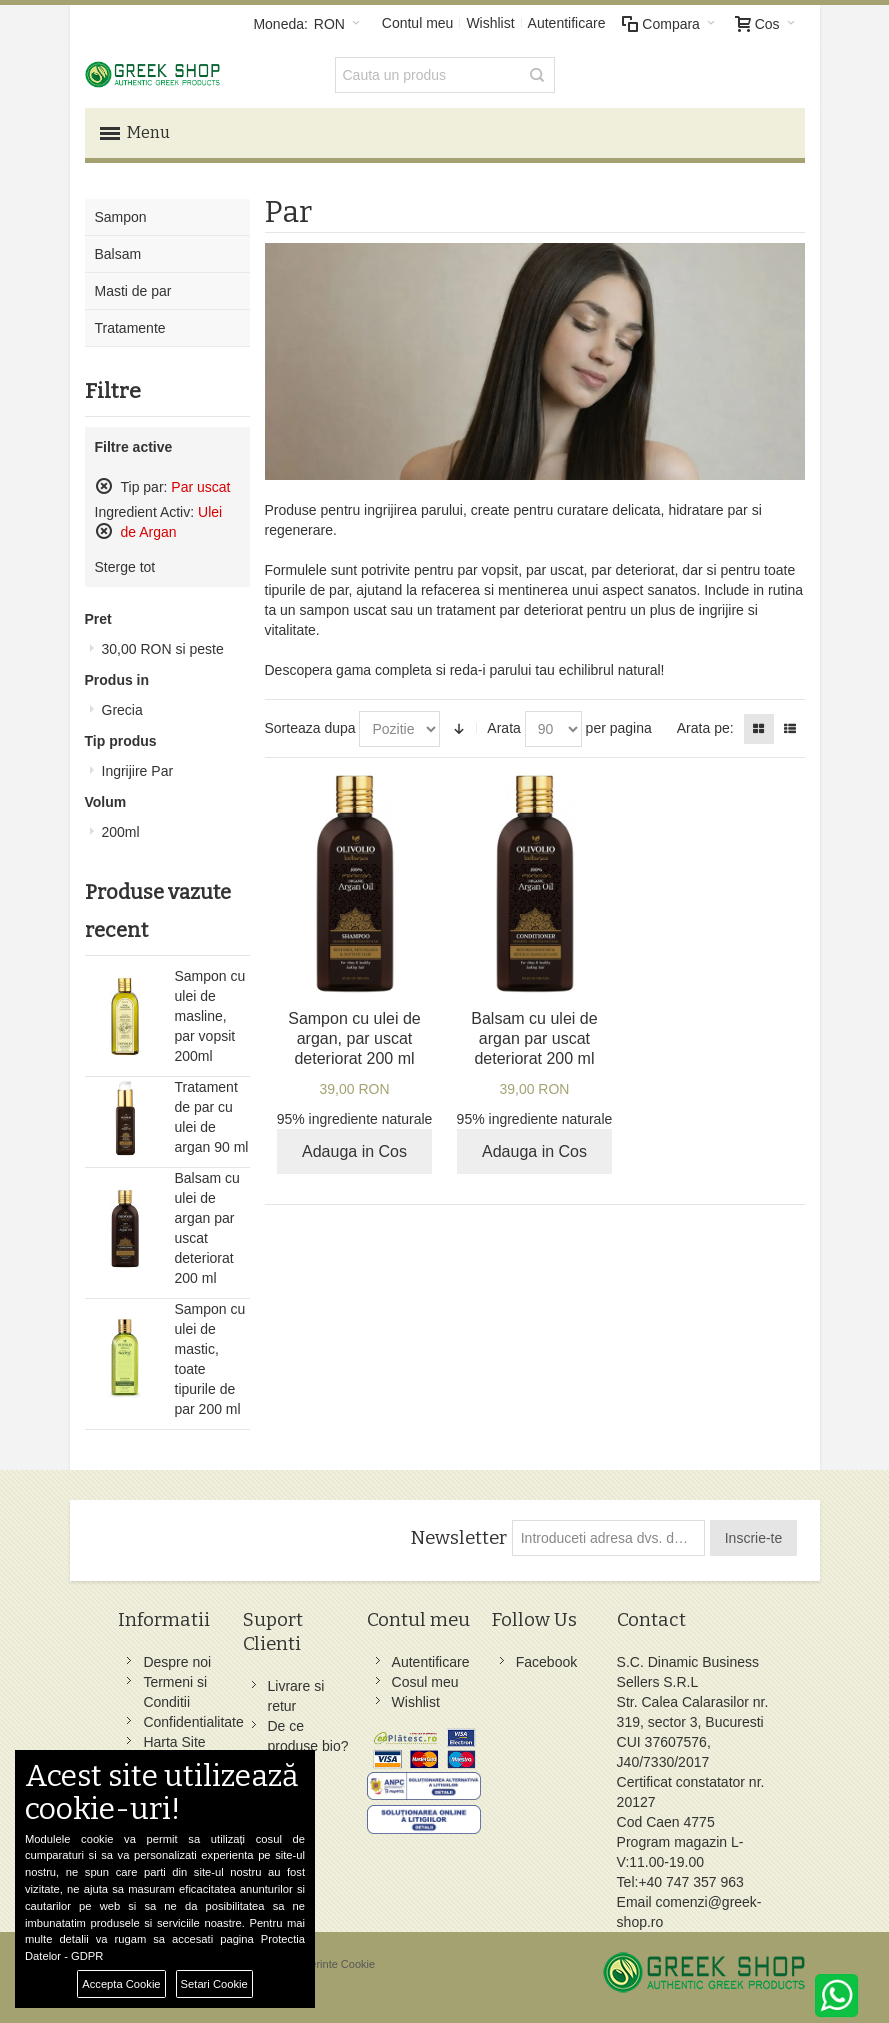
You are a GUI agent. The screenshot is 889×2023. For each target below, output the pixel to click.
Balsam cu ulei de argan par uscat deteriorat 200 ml (534, 1038)
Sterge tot (125, 567)
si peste (163, 649)
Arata (503, 728)
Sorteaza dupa (310, 728)
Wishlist (490, 23)
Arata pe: (705, 728)
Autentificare (567, 23)
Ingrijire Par (138, 771)
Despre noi (177, 1662)
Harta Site (174, 1742)
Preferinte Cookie (332, 1964)
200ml (121, 832)
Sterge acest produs (104, 486)
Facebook (546, 1662)
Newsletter (458, 1538)
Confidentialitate (193, 1722)
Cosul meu (425, 1682)
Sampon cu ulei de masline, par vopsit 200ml (210, 1016)
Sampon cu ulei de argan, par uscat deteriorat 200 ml (354, 1038)
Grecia (122, 710)
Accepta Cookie (121, 1984)
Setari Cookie (214, 1984)
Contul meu (418, 23)
